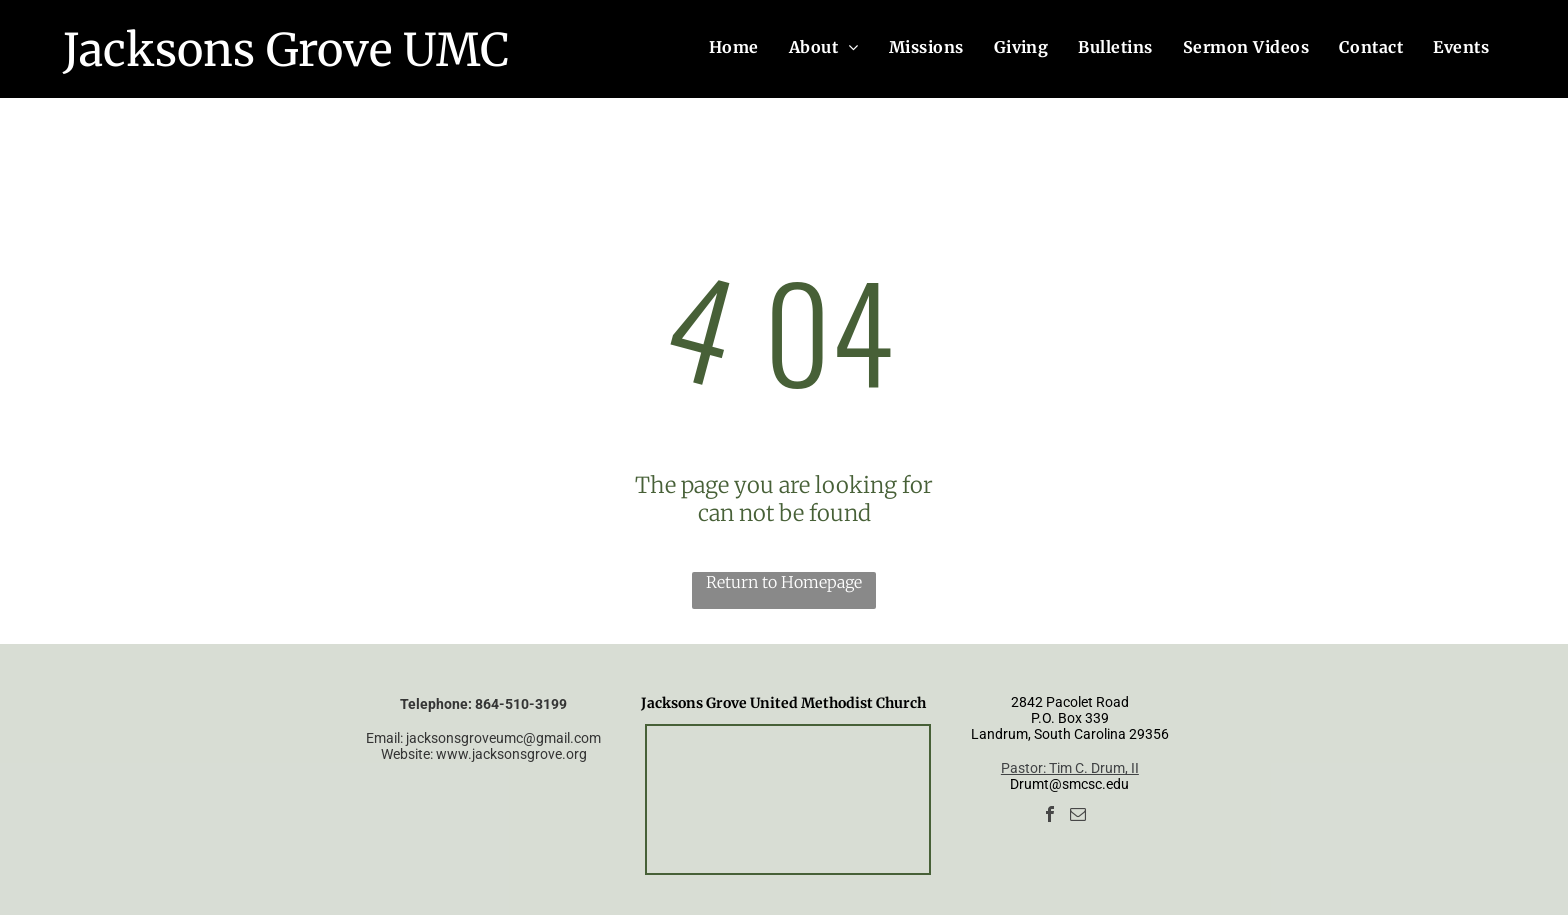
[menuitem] (734, 47)
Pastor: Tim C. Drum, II (1070, 768)
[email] (1078, 816)
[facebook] (1050, 816)
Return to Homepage (784, 582)
